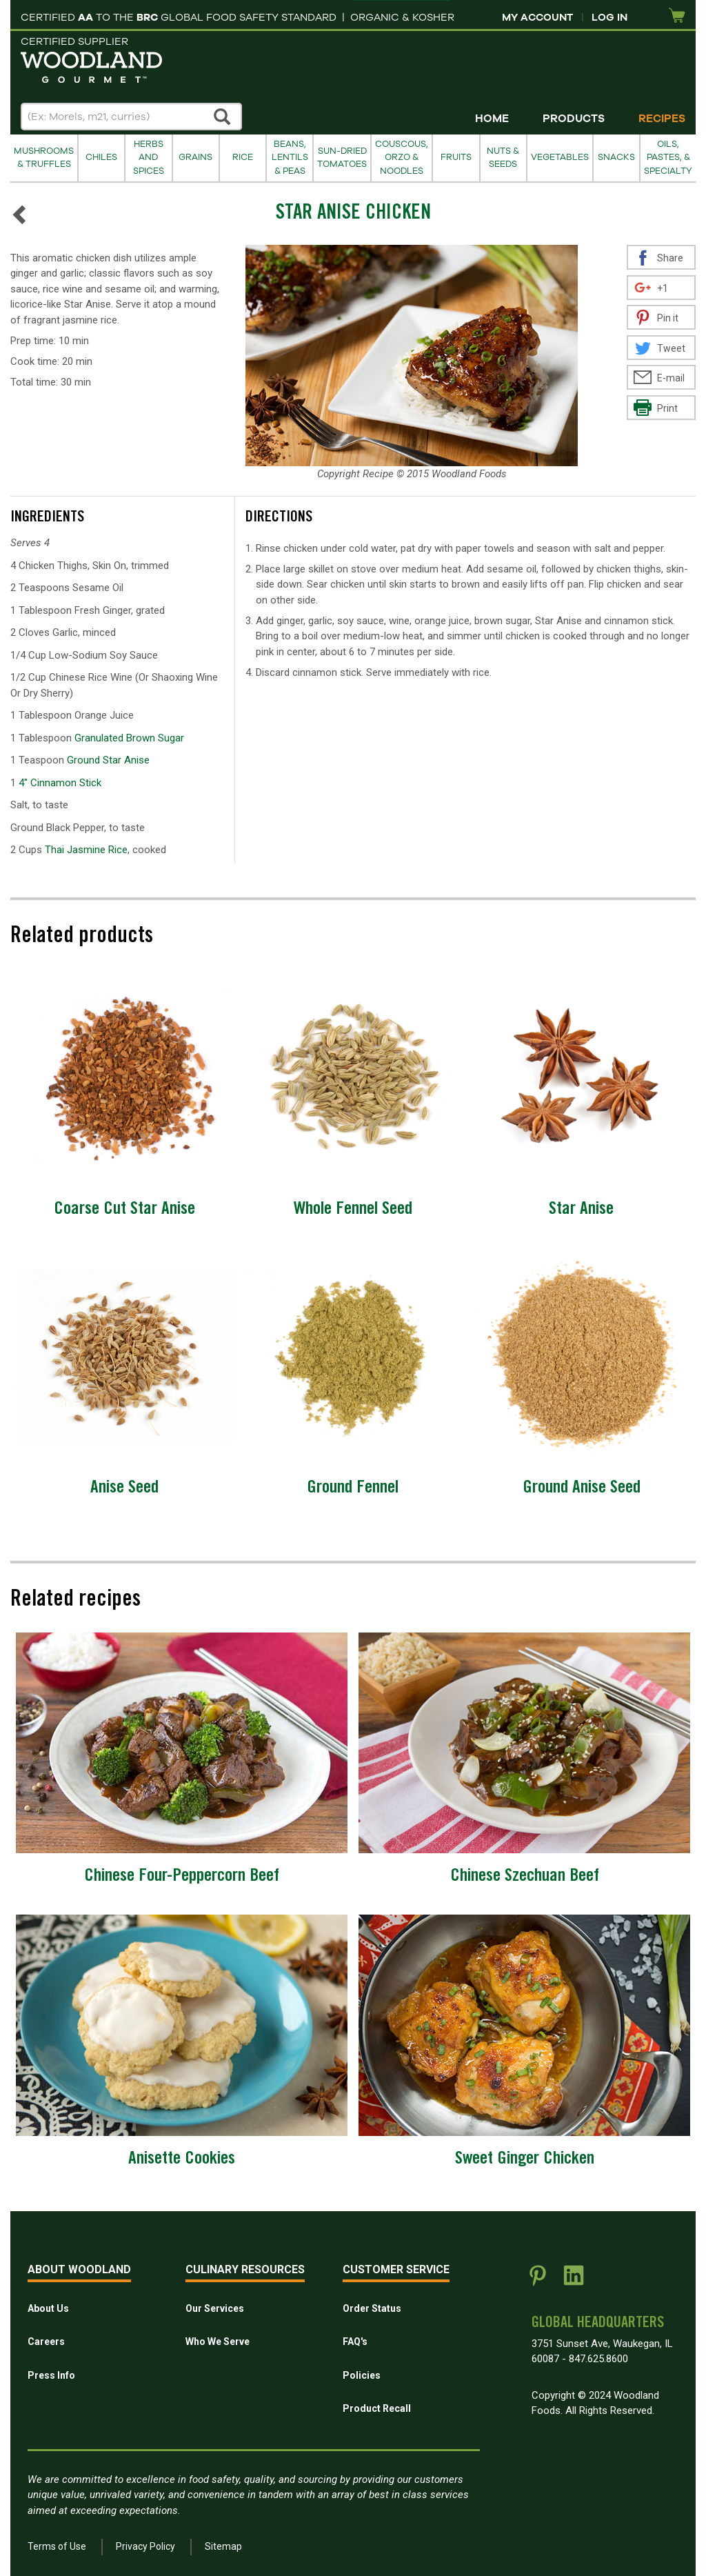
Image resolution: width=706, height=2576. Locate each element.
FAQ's (355, 2341)
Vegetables (560, 157)
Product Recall (377, 2408)
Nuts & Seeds (503, 157)
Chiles (101, 157)
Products (574, 118)
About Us (48, 2308)
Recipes (661, 118)
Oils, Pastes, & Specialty (668, 157)
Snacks (616, 157)
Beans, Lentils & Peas (290, 157)
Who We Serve (217, 2341)
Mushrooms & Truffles (44, 157)
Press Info (51, 2375)
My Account (537, 17)
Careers (46, 2341)
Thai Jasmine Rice (86, 849)
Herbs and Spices (148, 157)
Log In (609, 17)
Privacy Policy (145, 2546)
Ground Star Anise (108, 760)
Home (492, 118)
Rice (242, 157)
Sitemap (223, 2546)
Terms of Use (57, 2546)
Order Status (372, 2308)
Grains (195, 157)
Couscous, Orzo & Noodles (401, 157)
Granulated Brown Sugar (129, 738)
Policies (362, 2375)
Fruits (456, 157)
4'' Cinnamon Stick (60, 783)
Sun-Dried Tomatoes (342, 157)
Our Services (214, 2308)
